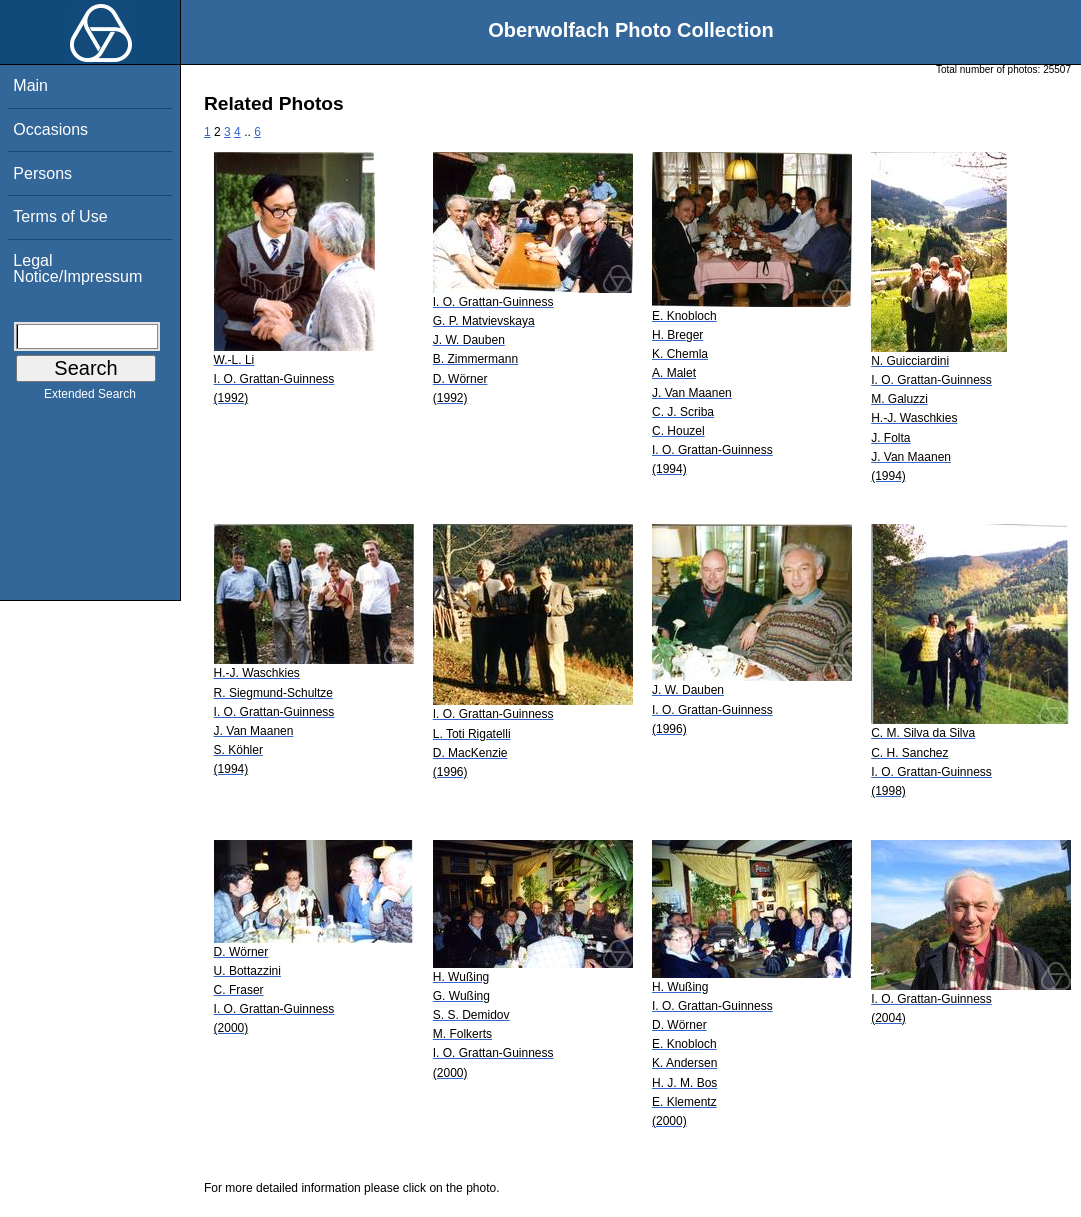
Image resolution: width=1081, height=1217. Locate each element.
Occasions (50, 129)
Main (30, 85)
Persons (42, 173)
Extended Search (90, 398)
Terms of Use (60, 216)
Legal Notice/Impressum (77, 268)
